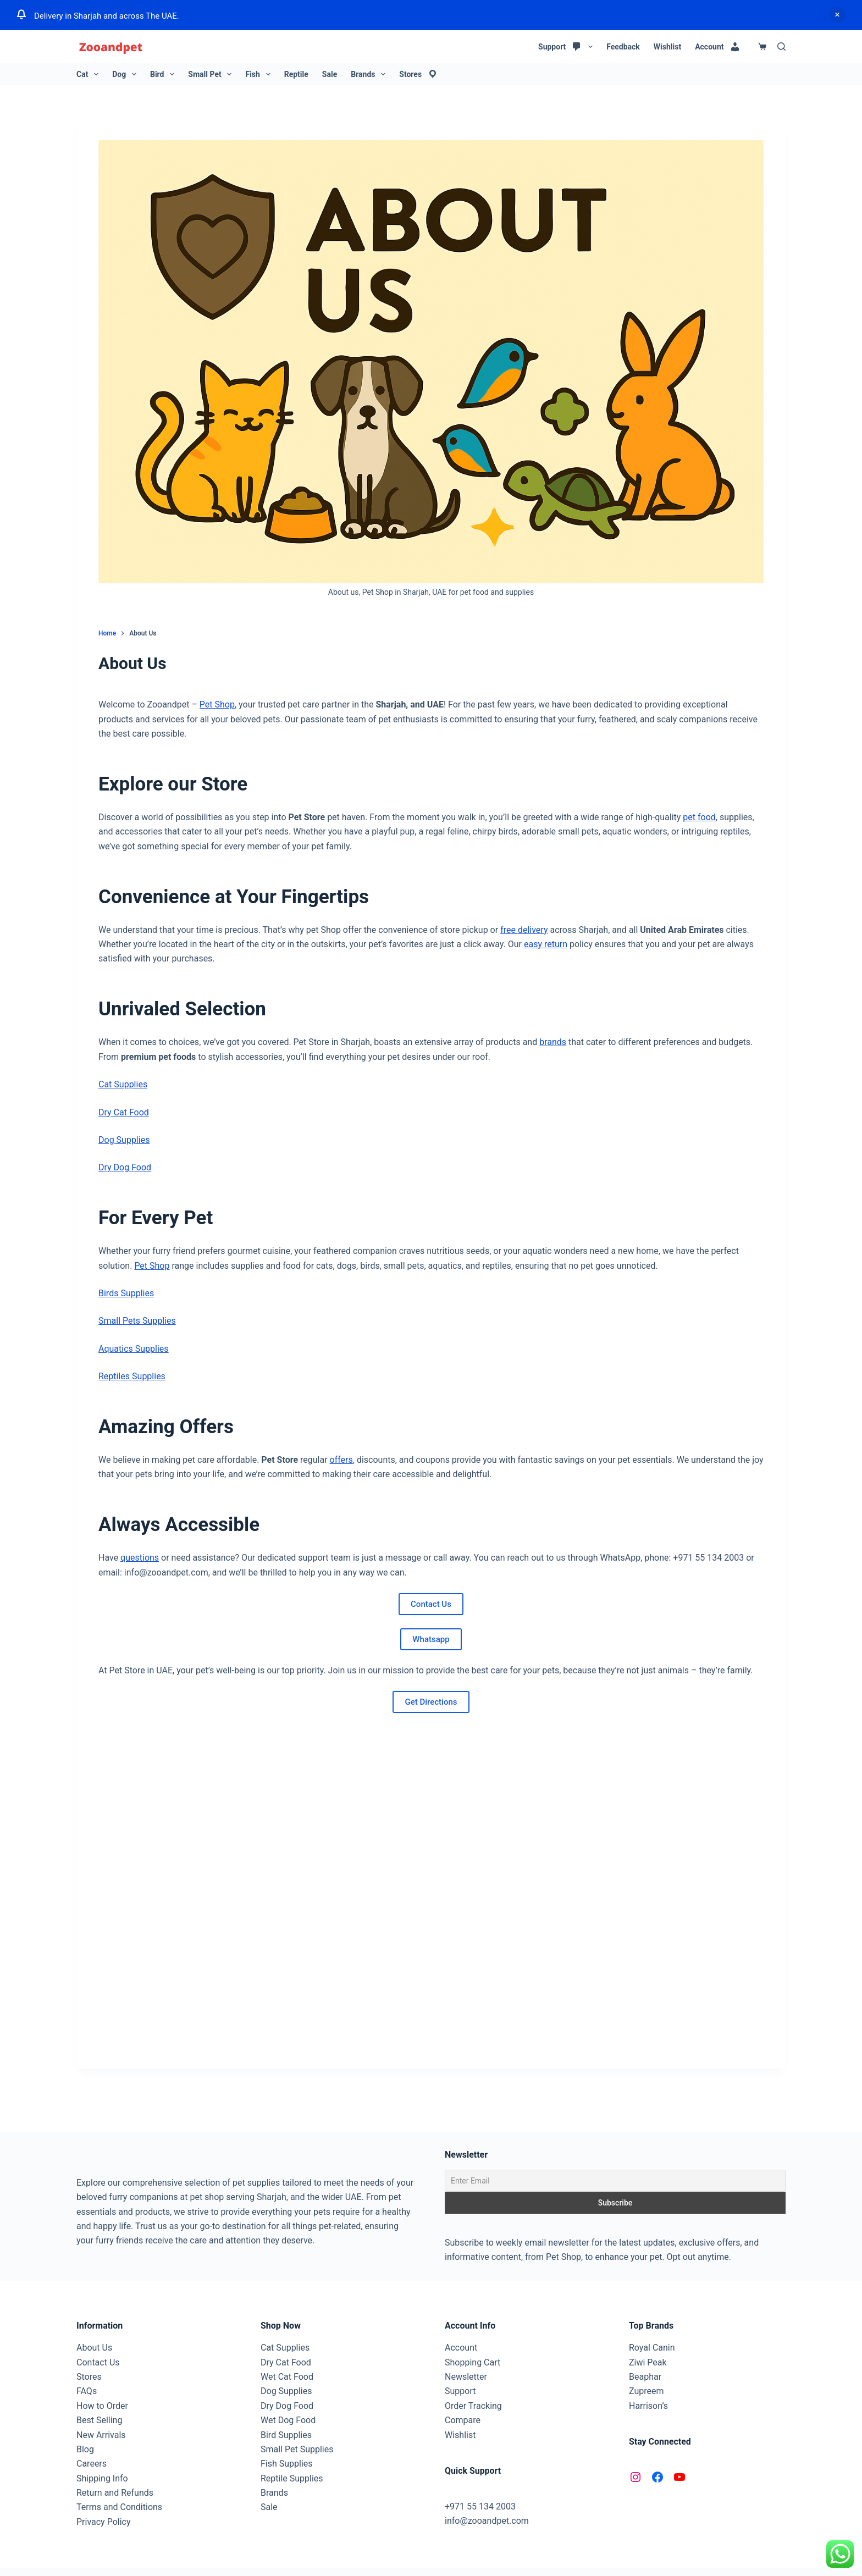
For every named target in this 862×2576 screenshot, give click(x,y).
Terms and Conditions (119, 2507)
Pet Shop (217, 704)
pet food (699, 817)
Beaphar (645, 2377)
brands (552, 1042)
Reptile (296, 74)
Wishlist (667, 46)
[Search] (781, 46)
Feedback (623, 46)
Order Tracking (473, 2406)
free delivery (524, 930)
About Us (94, 2347)
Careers (91, 2463)
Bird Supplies (286, 2435)
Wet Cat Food (287, 2377)
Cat (89, 74)
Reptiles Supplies (131, 1376)
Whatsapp (430, 1639)
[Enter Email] (615, 2181)
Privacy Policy (103, 2522)
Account (461, 2347)
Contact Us (431, 1604)
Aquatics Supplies (133, 1349)
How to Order (102, 2406)
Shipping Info (102, 2478)
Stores (89, 2377)
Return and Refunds (114, 2492)
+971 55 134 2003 (480, 2506)
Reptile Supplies (292, 2478)
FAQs (86, 2391)
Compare (462, 2420)
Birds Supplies (126, 1293)
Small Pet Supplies (297, 2449)
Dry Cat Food (123, 1112)
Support (460, 2391)
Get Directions (431, 1702)
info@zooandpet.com (487, 2521)
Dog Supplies (124, 1140)
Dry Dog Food (124, 1167)
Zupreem (646, 2391)
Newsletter (466, 2377)
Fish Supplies (287, 2463)
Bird (164, 74)
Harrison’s (648, 2406)
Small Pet (212, 74)
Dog (126, 74)
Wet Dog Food (288, 2420)
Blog (85, 2449)
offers (341, 1460)
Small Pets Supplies (137, 1320)
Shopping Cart (472, 2362)
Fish (259, 74)
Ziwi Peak (648, 2362)
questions (139, 1557)
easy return (545, 944)
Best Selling (99, 2420)
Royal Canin (652, 2347)
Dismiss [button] (837, 15)
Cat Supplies (122, 1084)
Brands (370, 74)
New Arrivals (101, 2435)
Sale (329, 74)
